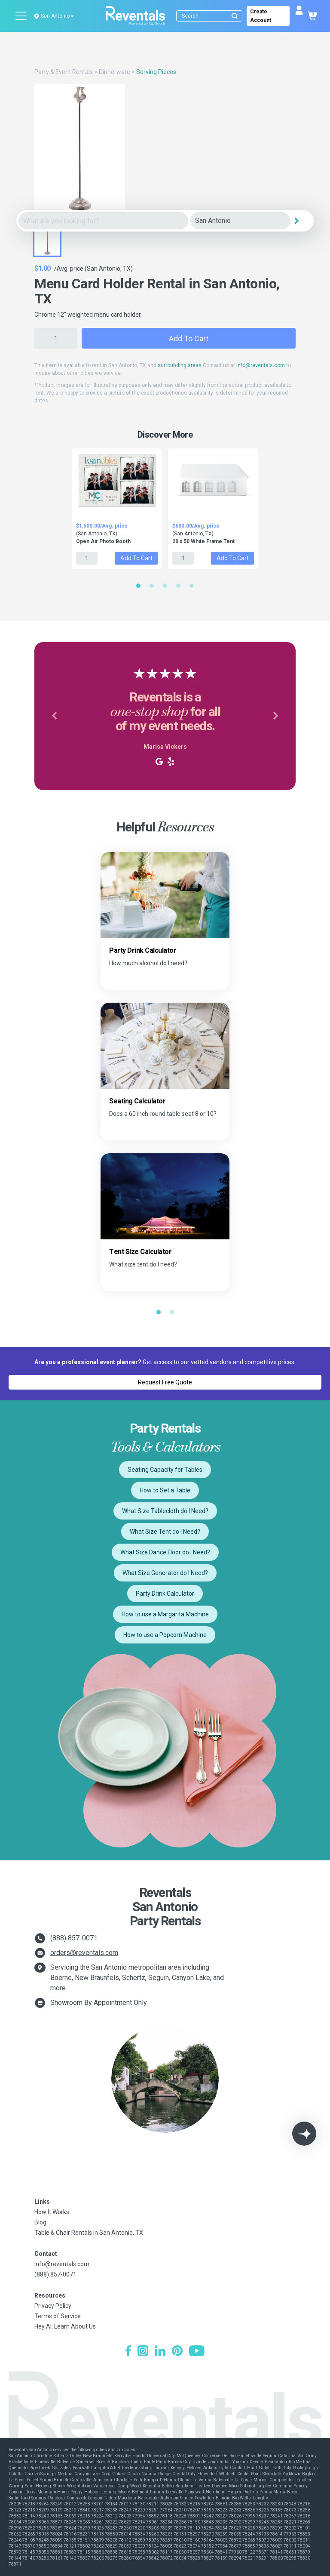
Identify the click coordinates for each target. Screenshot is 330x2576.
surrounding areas (180, 365)
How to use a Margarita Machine (165, 1614)
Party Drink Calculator (165, 1593)
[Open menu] (21, 16)
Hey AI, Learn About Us (65, 2326)
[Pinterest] (177, 2351)
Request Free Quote (165, 1382)
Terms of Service (57, 2316)
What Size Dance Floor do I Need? (165, 1552)
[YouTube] (197, 2351)
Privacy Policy (52, 2305)
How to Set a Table (165, 1490)
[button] (53, 716)
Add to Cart (188, 338)
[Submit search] (235, 16)
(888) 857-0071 (74, 1938)
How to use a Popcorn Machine (165, 1634)
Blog (40, 2222)
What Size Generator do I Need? (165, 1572)
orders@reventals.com (84, 1953)
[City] (240, 221)
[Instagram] (143, 2351)
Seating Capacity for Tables (165, 1469)
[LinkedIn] (160, 2351)
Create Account (260, 16)
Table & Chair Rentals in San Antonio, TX (88, 2232)
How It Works (51, 2211)
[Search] (211, 16)
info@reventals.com (260, 365)
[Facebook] (128, 2351)
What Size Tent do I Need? (165, 1531)
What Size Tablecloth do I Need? (165, 1510)
